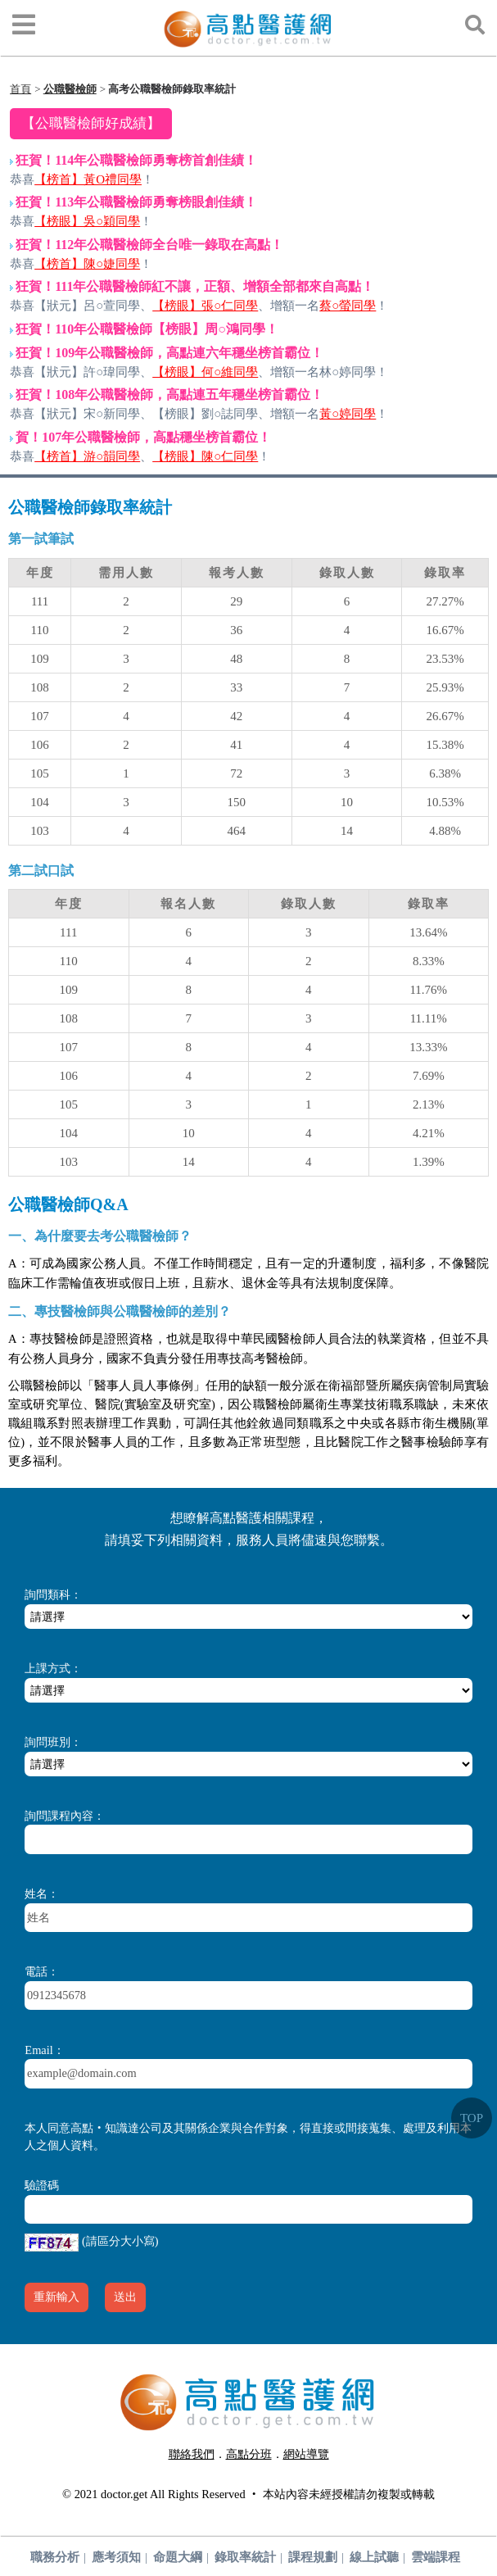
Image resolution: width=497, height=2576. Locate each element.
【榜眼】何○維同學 (205, 372)
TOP (471, 2118)
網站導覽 (306, 2453)
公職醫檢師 (70, 89)
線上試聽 (374, 2557)
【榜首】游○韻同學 (87, 456)
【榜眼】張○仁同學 (205, 305)
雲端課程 (435, 2557)
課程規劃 (312, 2557)
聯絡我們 (192, 2453)
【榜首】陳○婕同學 (87, 263)
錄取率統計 (245, 2557)
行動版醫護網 (254, 2473)
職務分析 (54, 2557)
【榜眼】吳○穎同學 (87, 221)
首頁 (20, 89)
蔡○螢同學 (347, 305)
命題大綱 (177, 2557)
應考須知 (116, 2557)
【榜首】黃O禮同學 (88, 179)
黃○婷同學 (347, 413)
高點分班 (249, 2453)
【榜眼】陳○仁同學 (205, 456)
